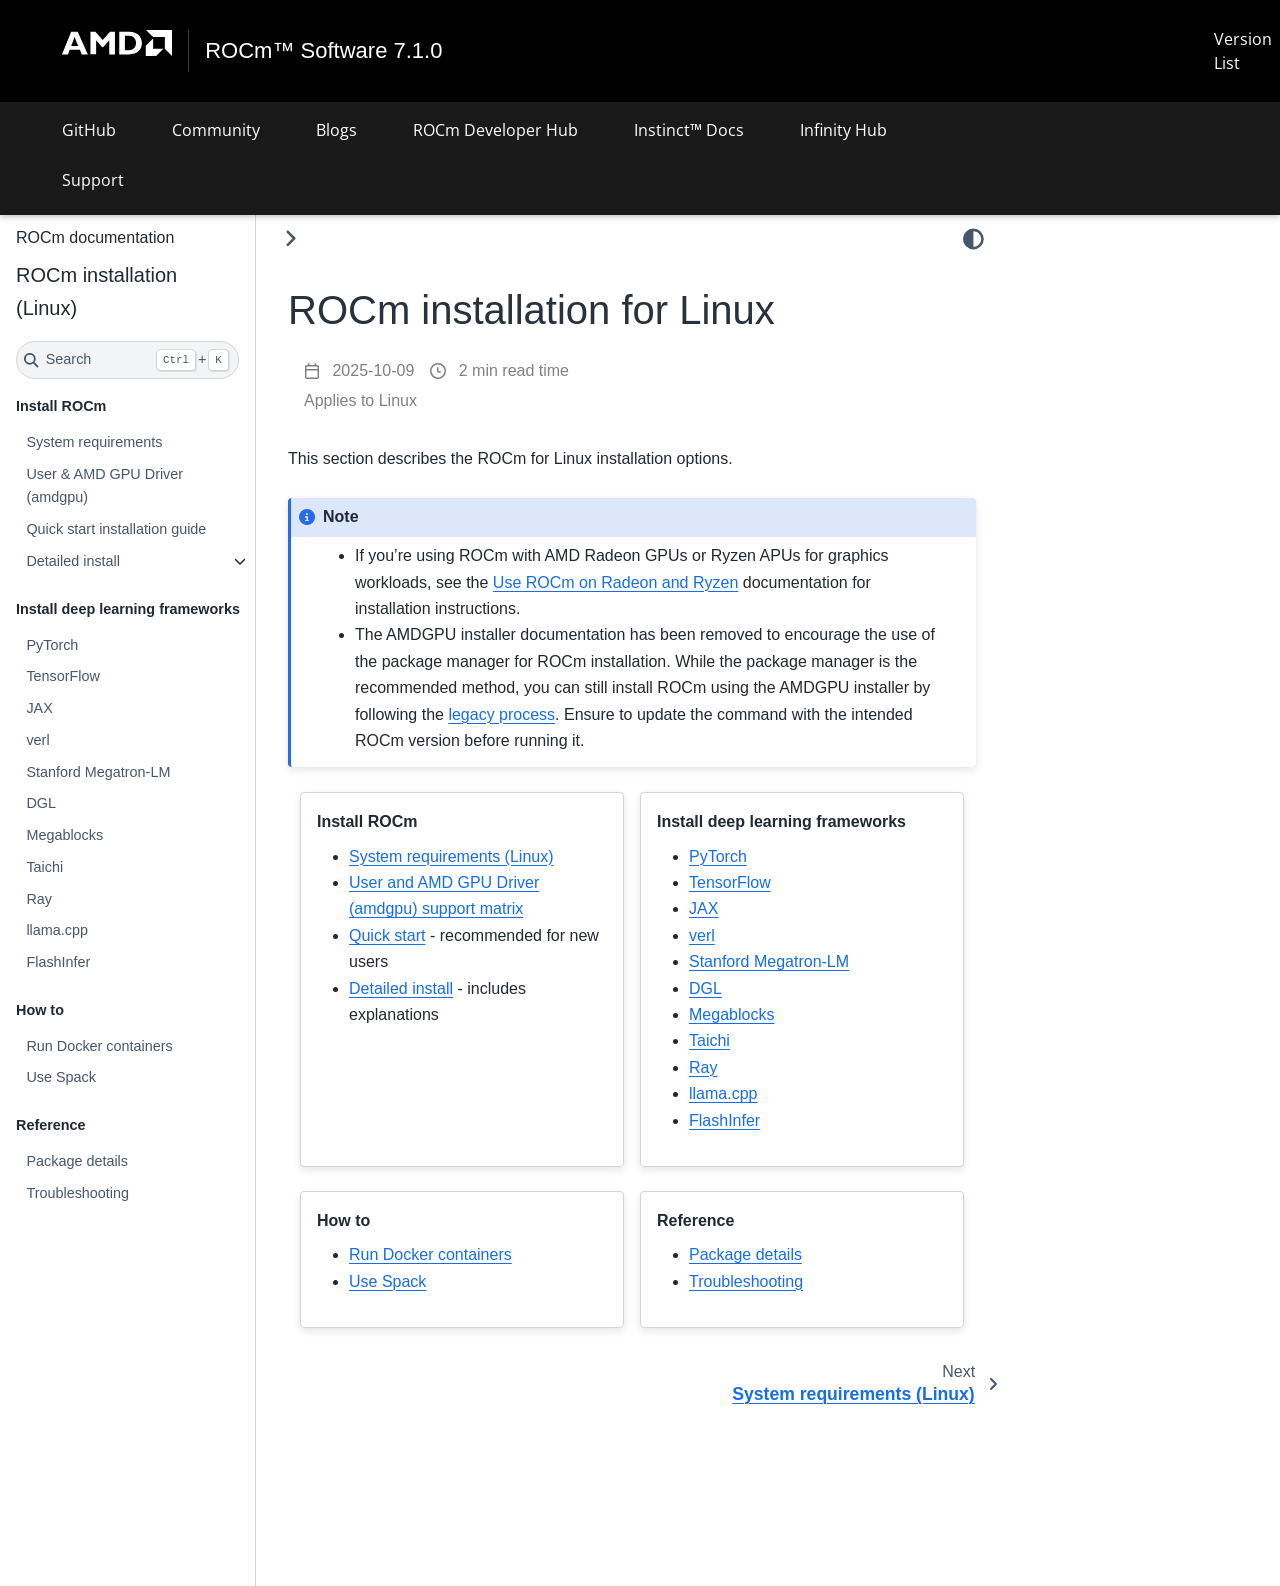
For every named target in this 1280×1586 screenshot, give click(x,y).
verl (37, 740)
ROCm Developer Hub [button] (495, 130)
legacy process (501, 714)
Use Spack (61, 1077)
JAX (39, 708)
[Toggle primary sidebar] (290, 238)
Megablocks (64, 835)
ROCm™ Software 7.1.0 (323, 51)
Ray (39, 899)
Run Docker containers (99, 1046)
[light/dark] (973, 239)
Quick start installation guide (116, 529)
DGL (41, 803)
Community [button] (216, 130)
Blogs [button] (336, 130)
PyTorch (52, 645)
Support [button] (93, 180)
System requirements (94, 442)
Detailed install (73, 561)
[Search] (127, 360)
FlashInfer (58, 962)
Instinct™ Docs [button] (689, 130)
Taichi (44, 867)
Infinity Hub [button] (843, 130)
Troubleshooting (77, 1193)
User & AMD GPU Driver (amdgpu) (104, 486)
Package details (77, 1161)
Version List (1243, 51)
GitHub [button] (89, 130)
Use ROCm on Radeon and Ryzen (615, 582)
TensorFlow (63, 676)
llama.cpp (57, 930)
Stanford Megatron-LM (98, 772)
